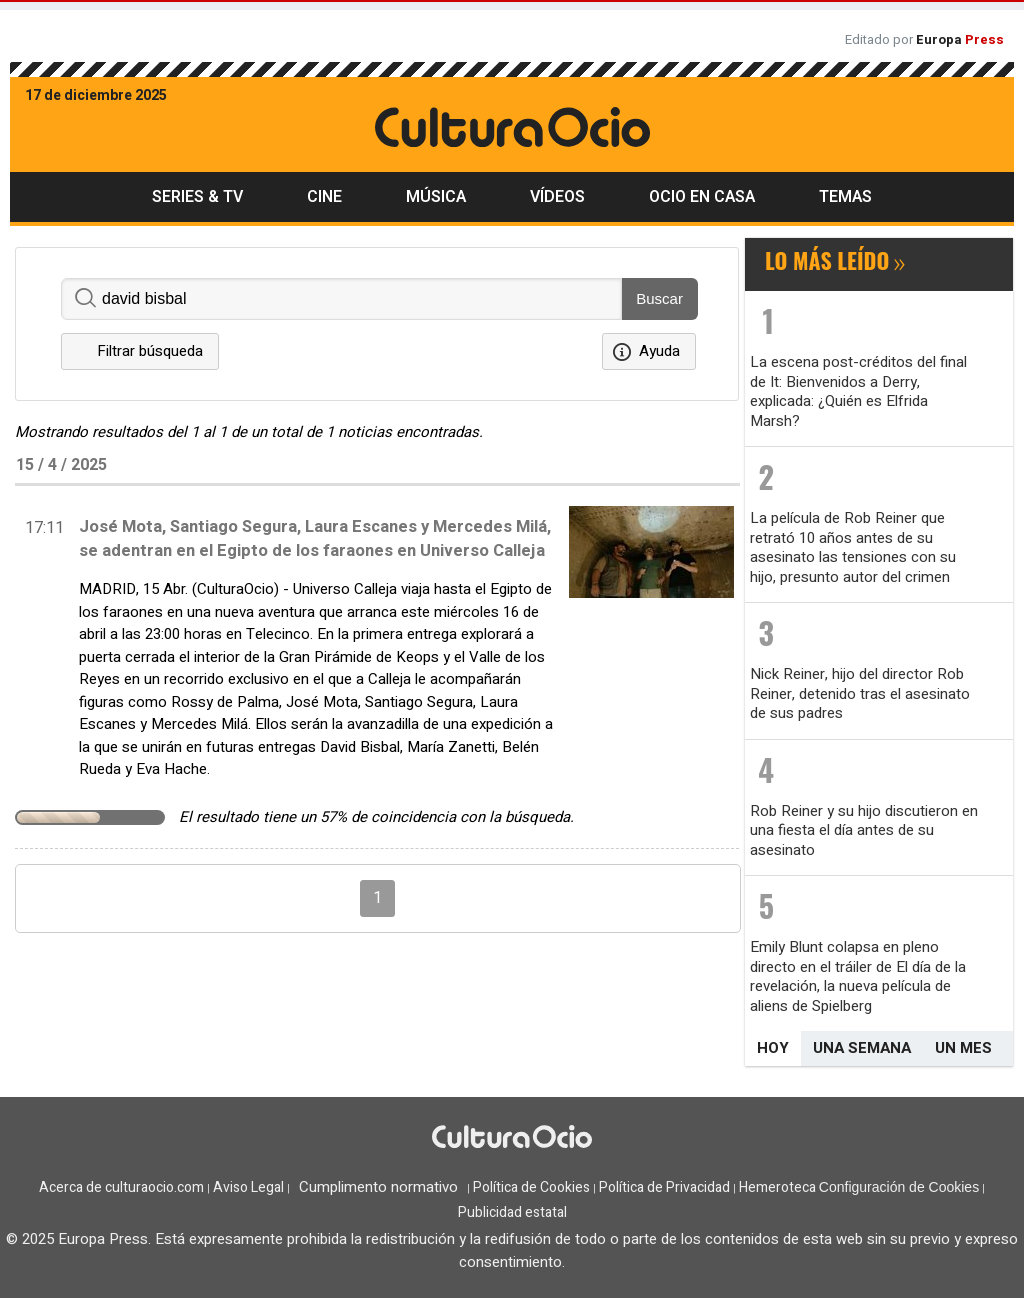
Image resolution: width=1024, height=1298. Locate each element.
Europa (960, 39)
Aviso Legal (248, 1187)
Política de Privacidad (664, 1187)
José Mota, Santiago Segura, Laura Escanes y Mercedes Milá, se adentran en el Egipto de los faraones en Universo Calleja (315, 539)
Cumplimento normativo (378, 1187)
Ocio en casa (702, 197)
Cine (324, 197)
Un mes (963, 1048)
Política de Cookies (531, 1187)
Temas (845, 197)
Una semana (862, 1048)
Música (436, 197)
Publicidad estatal (512, 1212)
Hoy (773, 1048)
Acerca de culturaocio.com (121, 1187)
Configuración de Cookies (899, 1187)
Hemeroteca (777, 1187)
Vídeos (557, 197)
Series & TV (197, 197)
